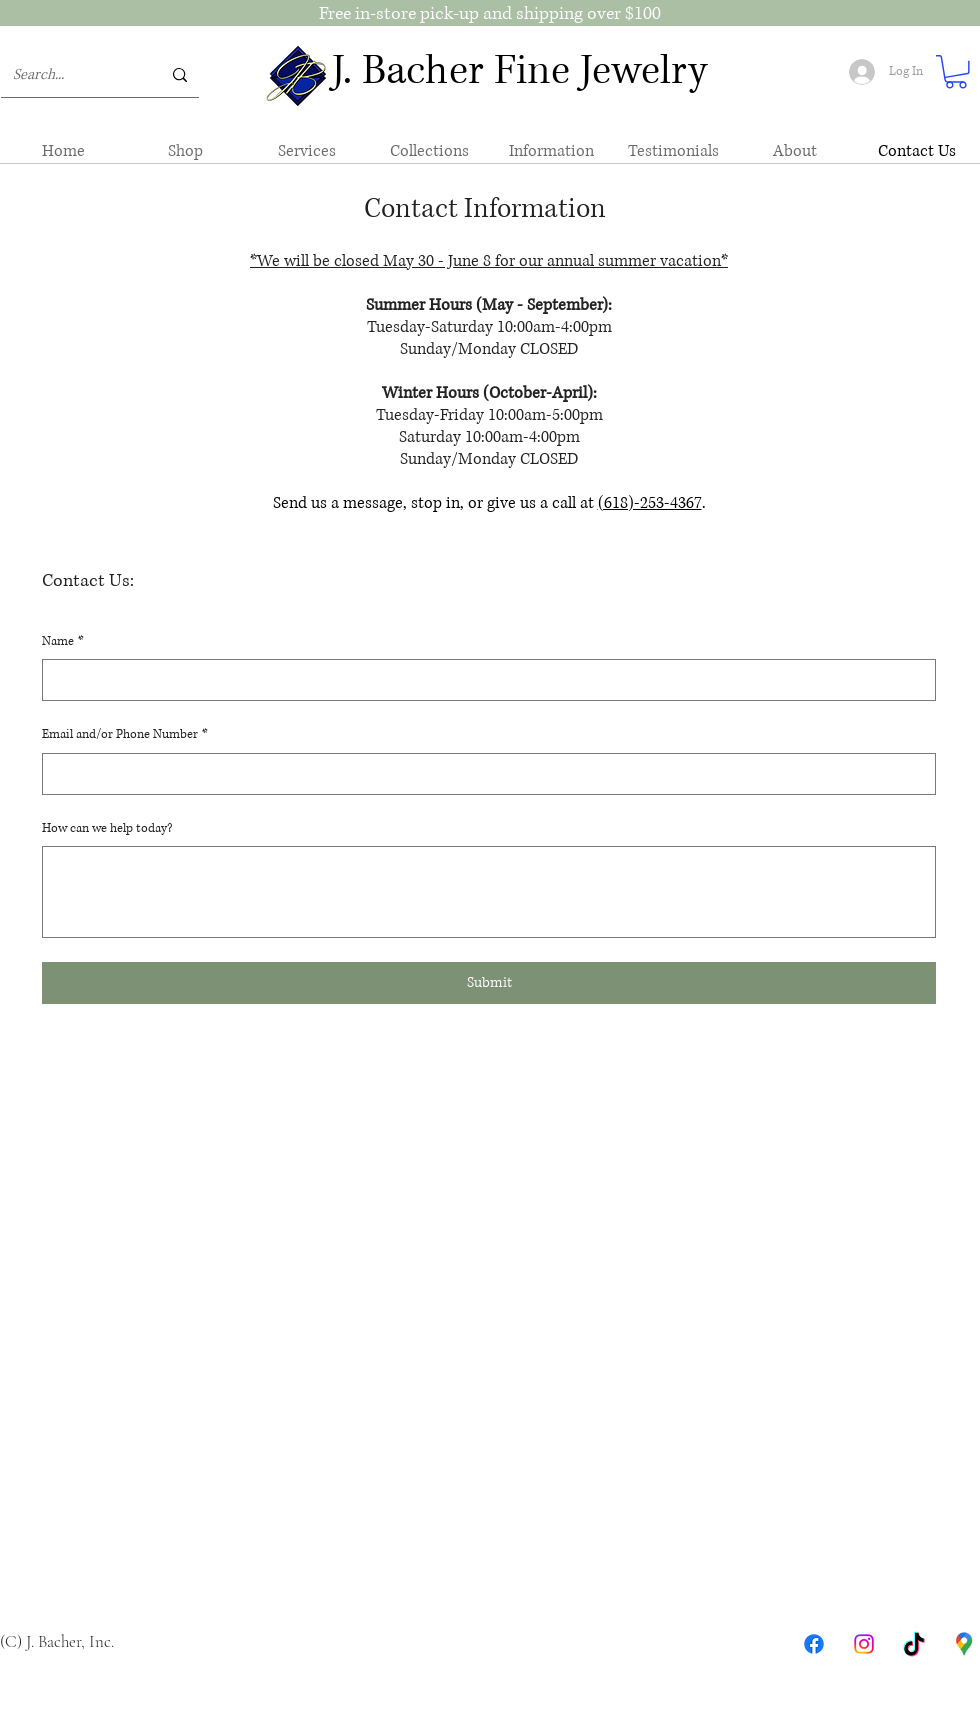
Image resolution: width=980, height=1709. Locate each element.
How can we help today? (107, 828)
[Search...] (72, 75)
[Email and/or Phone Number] (483, 774)
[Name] (483, 680)
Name (63, 642)
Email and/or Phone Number (125, 735)
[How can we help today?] (489, 892)
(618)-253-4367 (650, 503)
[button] (956, 72)
